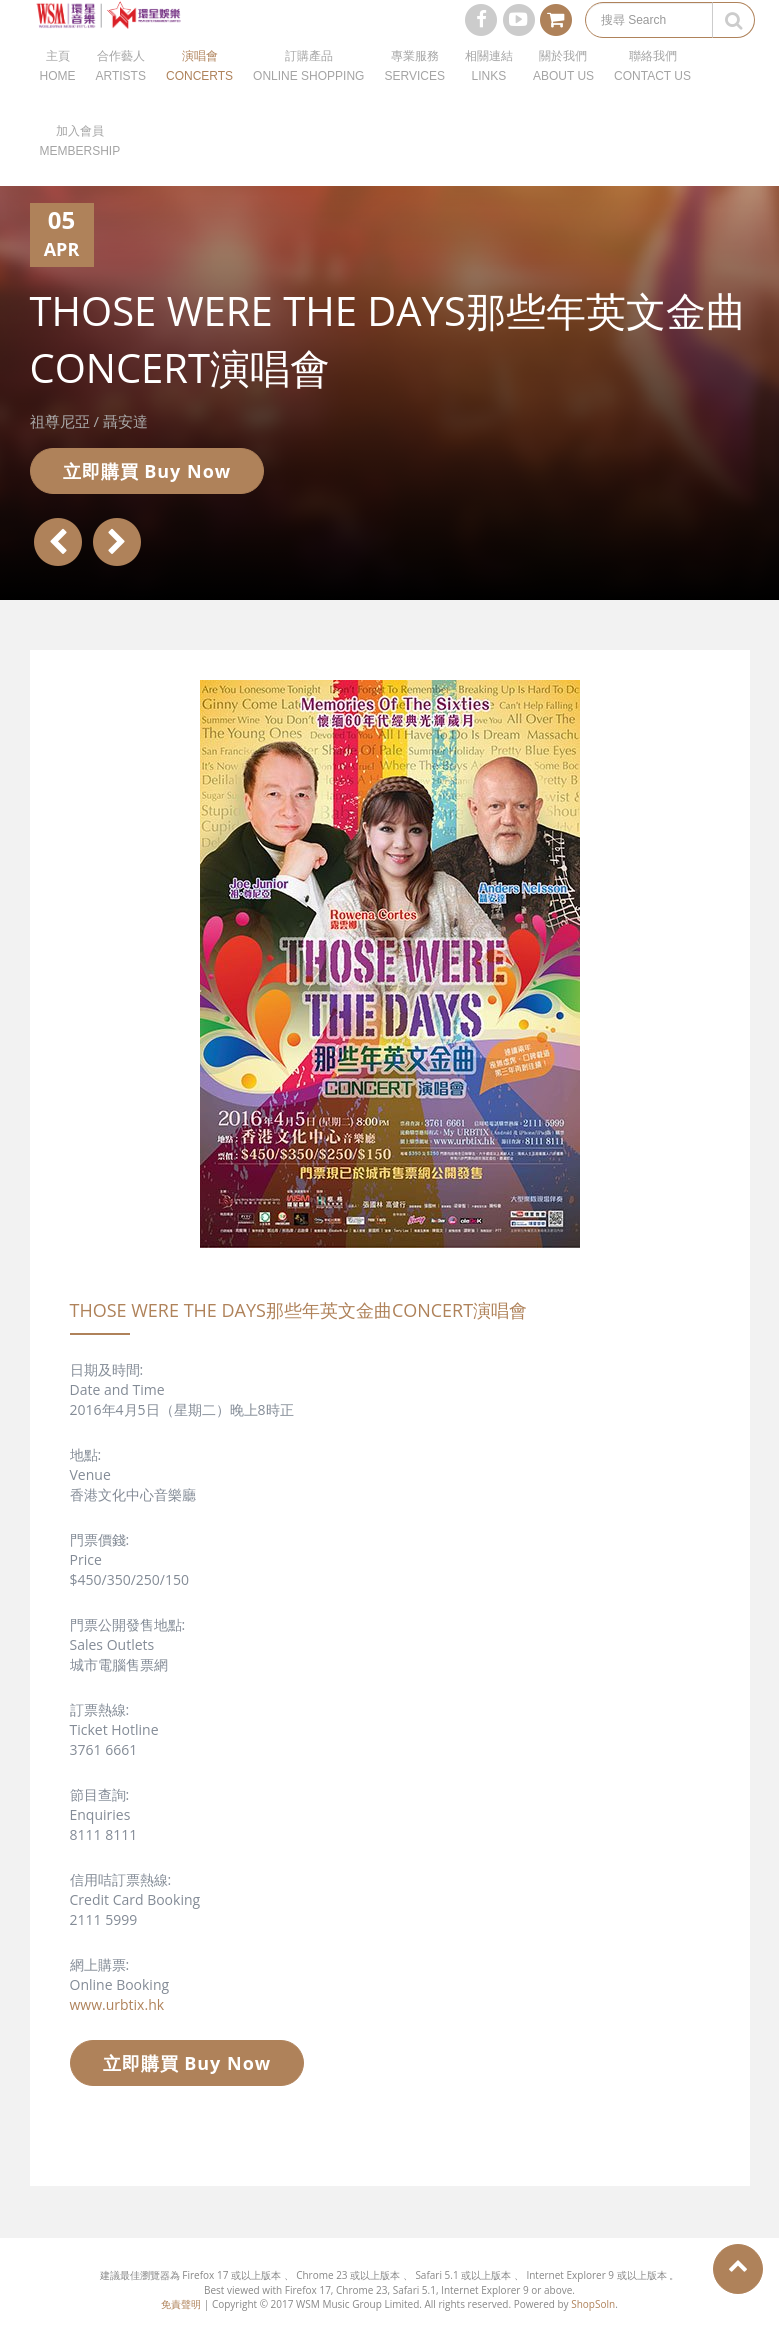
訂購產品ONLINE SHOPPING (308, 90)
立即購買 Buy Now (147, 471)
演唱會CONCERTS (199, 90)
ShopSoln (593, 2304)
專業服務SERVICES (414, 90)
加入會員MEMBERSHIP (80, 165)
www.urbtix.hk (117, 2004)
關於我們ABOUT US (563, 90)
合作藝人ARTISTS (121, 90)
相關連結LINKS (489, 90)
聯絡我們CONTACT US (652, 90)
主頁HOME (58, 90)
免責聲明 (181, 2304)
